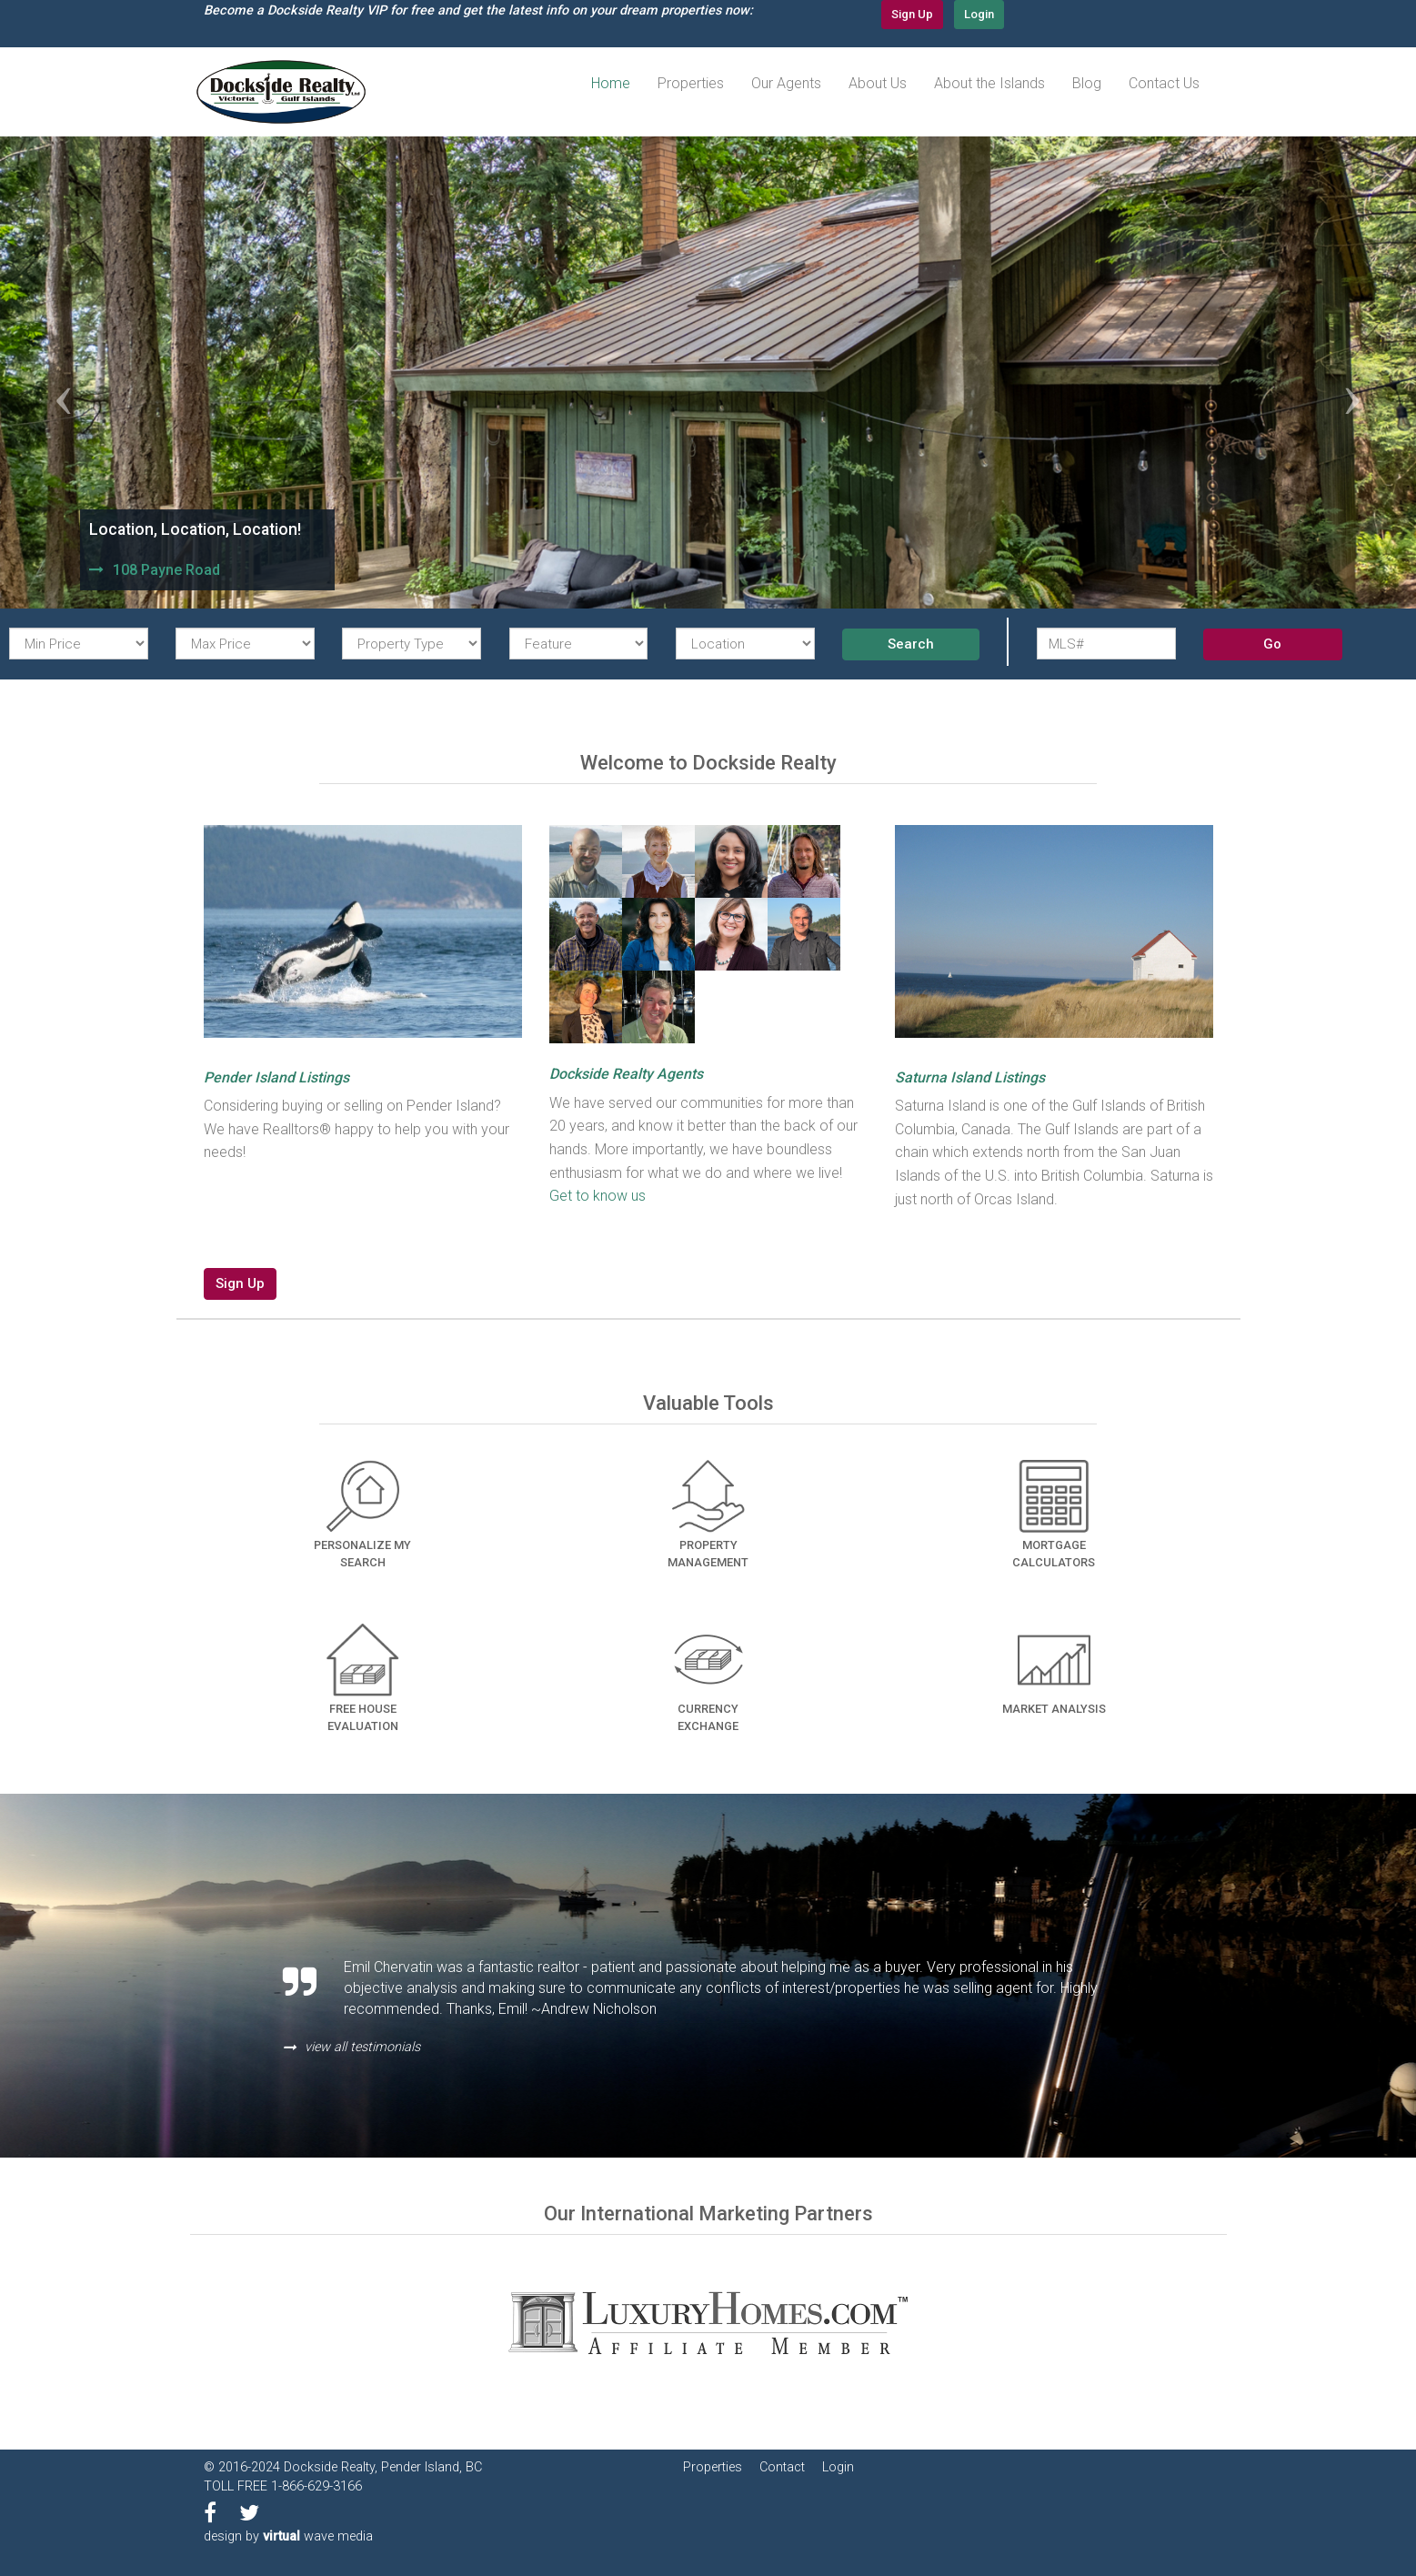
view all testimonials (362, 2047)
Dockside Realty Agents (626, 1073)
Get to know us (597, 1195)
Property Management (708, 1514)
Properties (691, 83)
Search (911, 644)
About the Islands (989, 83)
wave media (318, 2536)
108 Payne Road (166, 570)
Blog (1086, 83)
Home (610, 83)
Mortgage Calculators (1053, 1514)
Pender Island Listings (276, 1077)
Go (1272, 644)
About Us (878, 83)
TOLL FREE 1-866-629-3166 (283, 2486)
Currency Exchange (708, 1678)
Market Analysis (1054, 1670)
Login (979, 14)
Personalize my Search (362, 1514)
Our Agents (786, 83)
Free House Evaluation (362, 1678)
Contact (782, 2467)
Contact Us (1164, 83)
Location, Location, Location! (195, 529)
